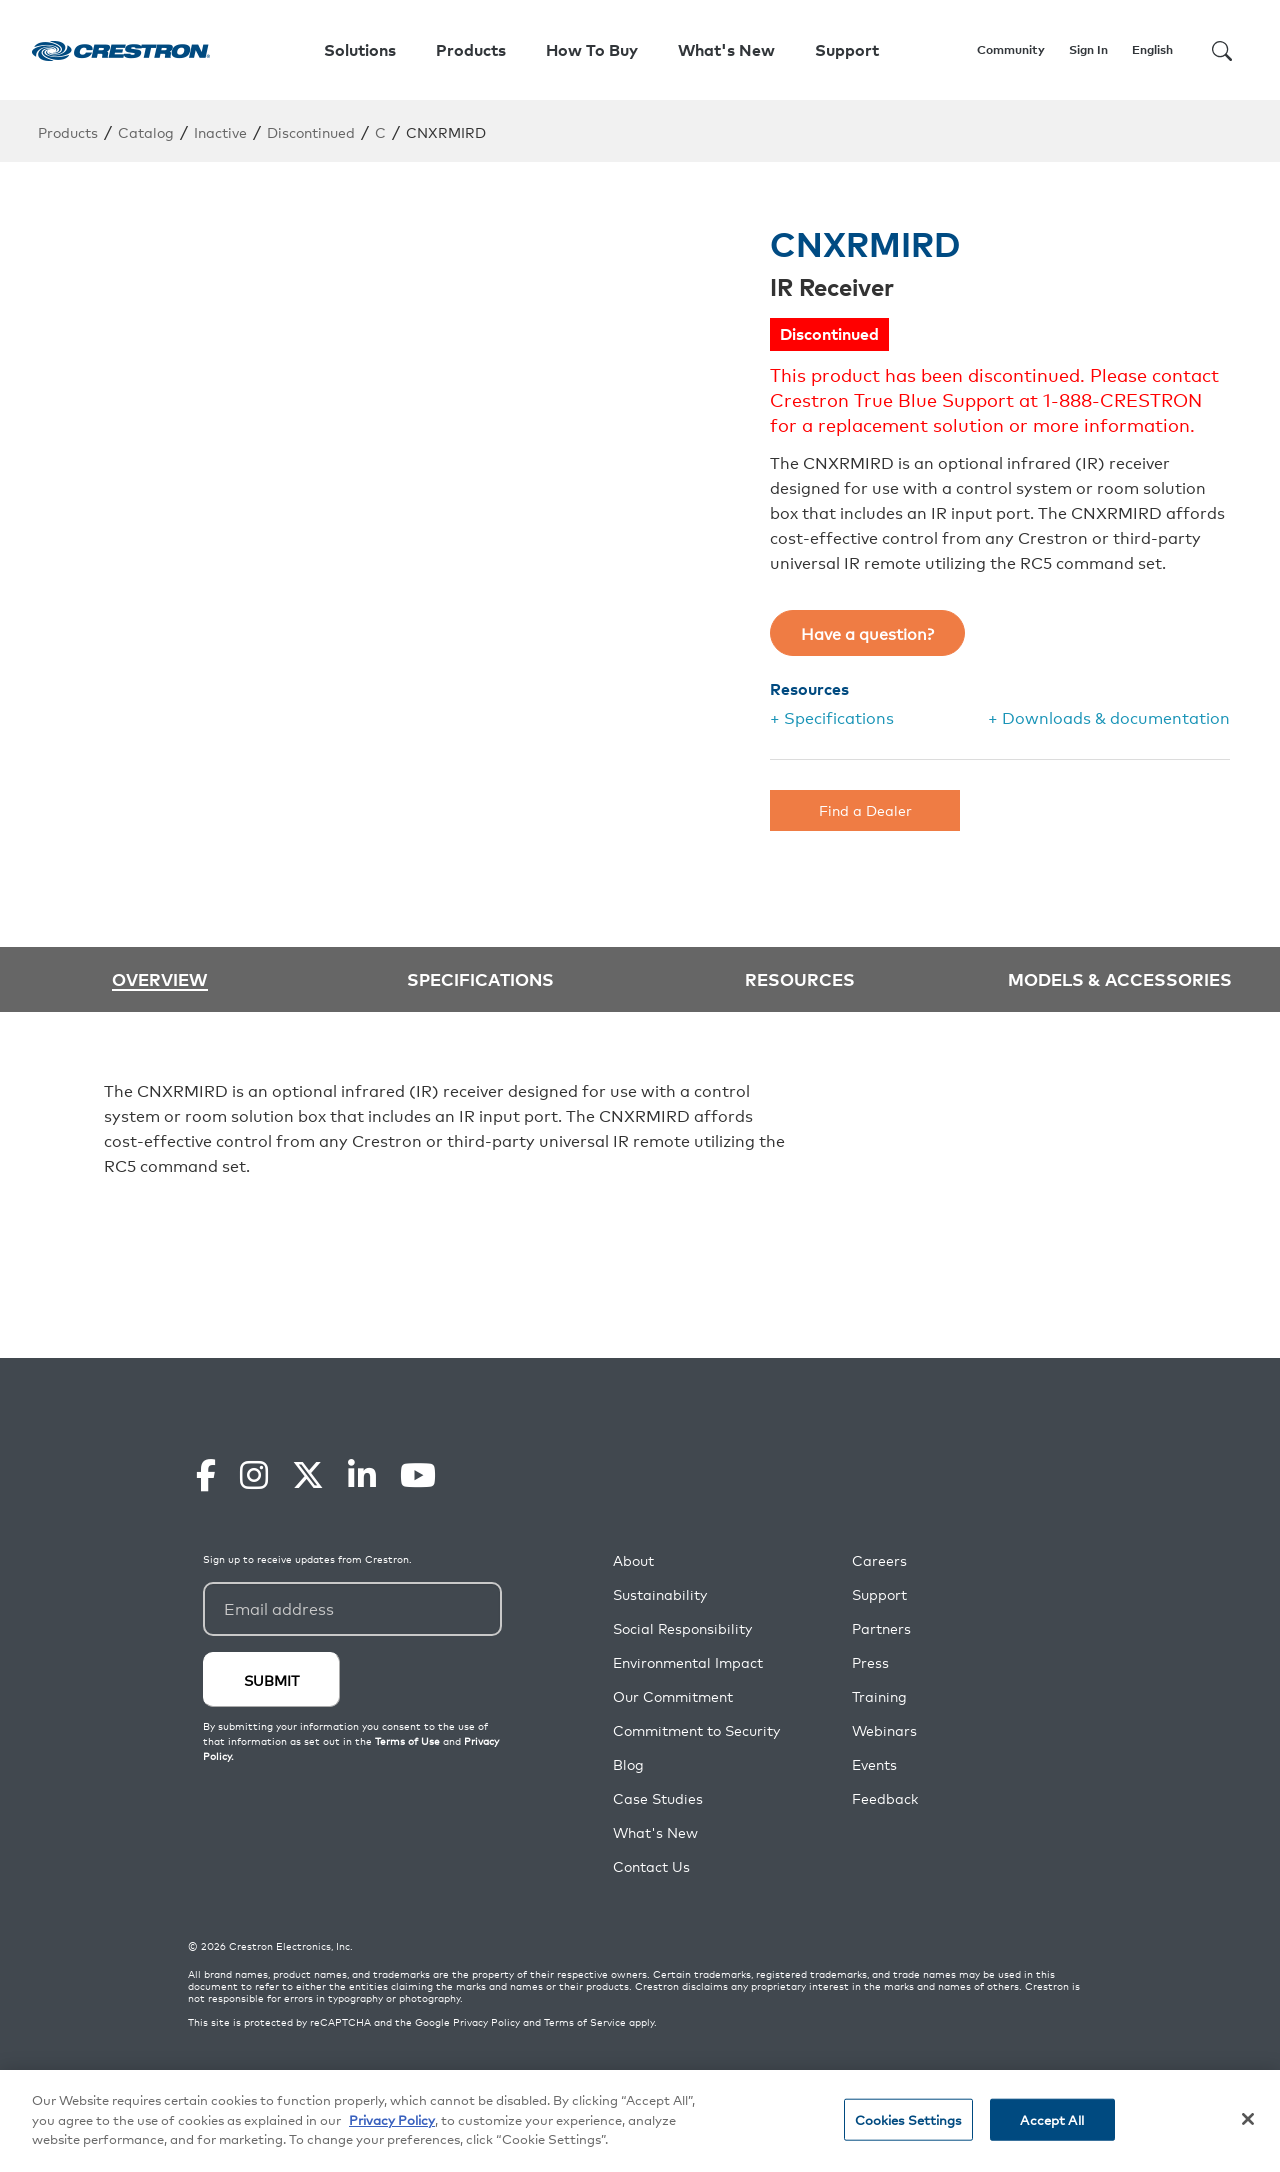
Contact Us (651, 1866)
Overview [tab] (160, 979)
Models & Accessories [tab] (1120, 978)
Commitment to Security (696, 1730)
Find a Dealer (865, 809)
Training (879, 1696)
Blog (628, 1764)
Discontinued (311, 131)
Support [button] (847, 50)
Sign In (1088, 49)
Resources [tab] (800, 978)
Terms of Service (585, 2022)
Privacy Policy (486, 2022)
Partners (881, 1628)
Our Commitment (673, 1696)
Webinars (884, 1730)
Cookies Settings (908, 2119)
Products (68, 131)
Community (1011, 49)
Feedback (885, 1798)
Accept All (1051, 2119)
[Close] (1248, 2119)
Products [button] (471, 50)
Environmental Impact (688, 1662)
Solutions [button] (360, 50)
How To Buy (592, 50)
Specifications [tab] (480, 978)
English (1152, 49)
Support (879, 1594)
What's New (726, 50)
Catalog (146, 131)
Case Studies (658, 1798)
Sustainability (660, 1594)
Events (874, 1764)
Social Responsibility (682, 1628)
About (633, 1560)
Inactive (220, 131)
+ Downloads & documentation (1109, 717)
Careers (879, 1560)
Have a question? (867, 633)
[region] (640, 2121)
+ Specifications (832, 717)
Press (870, 1662)
